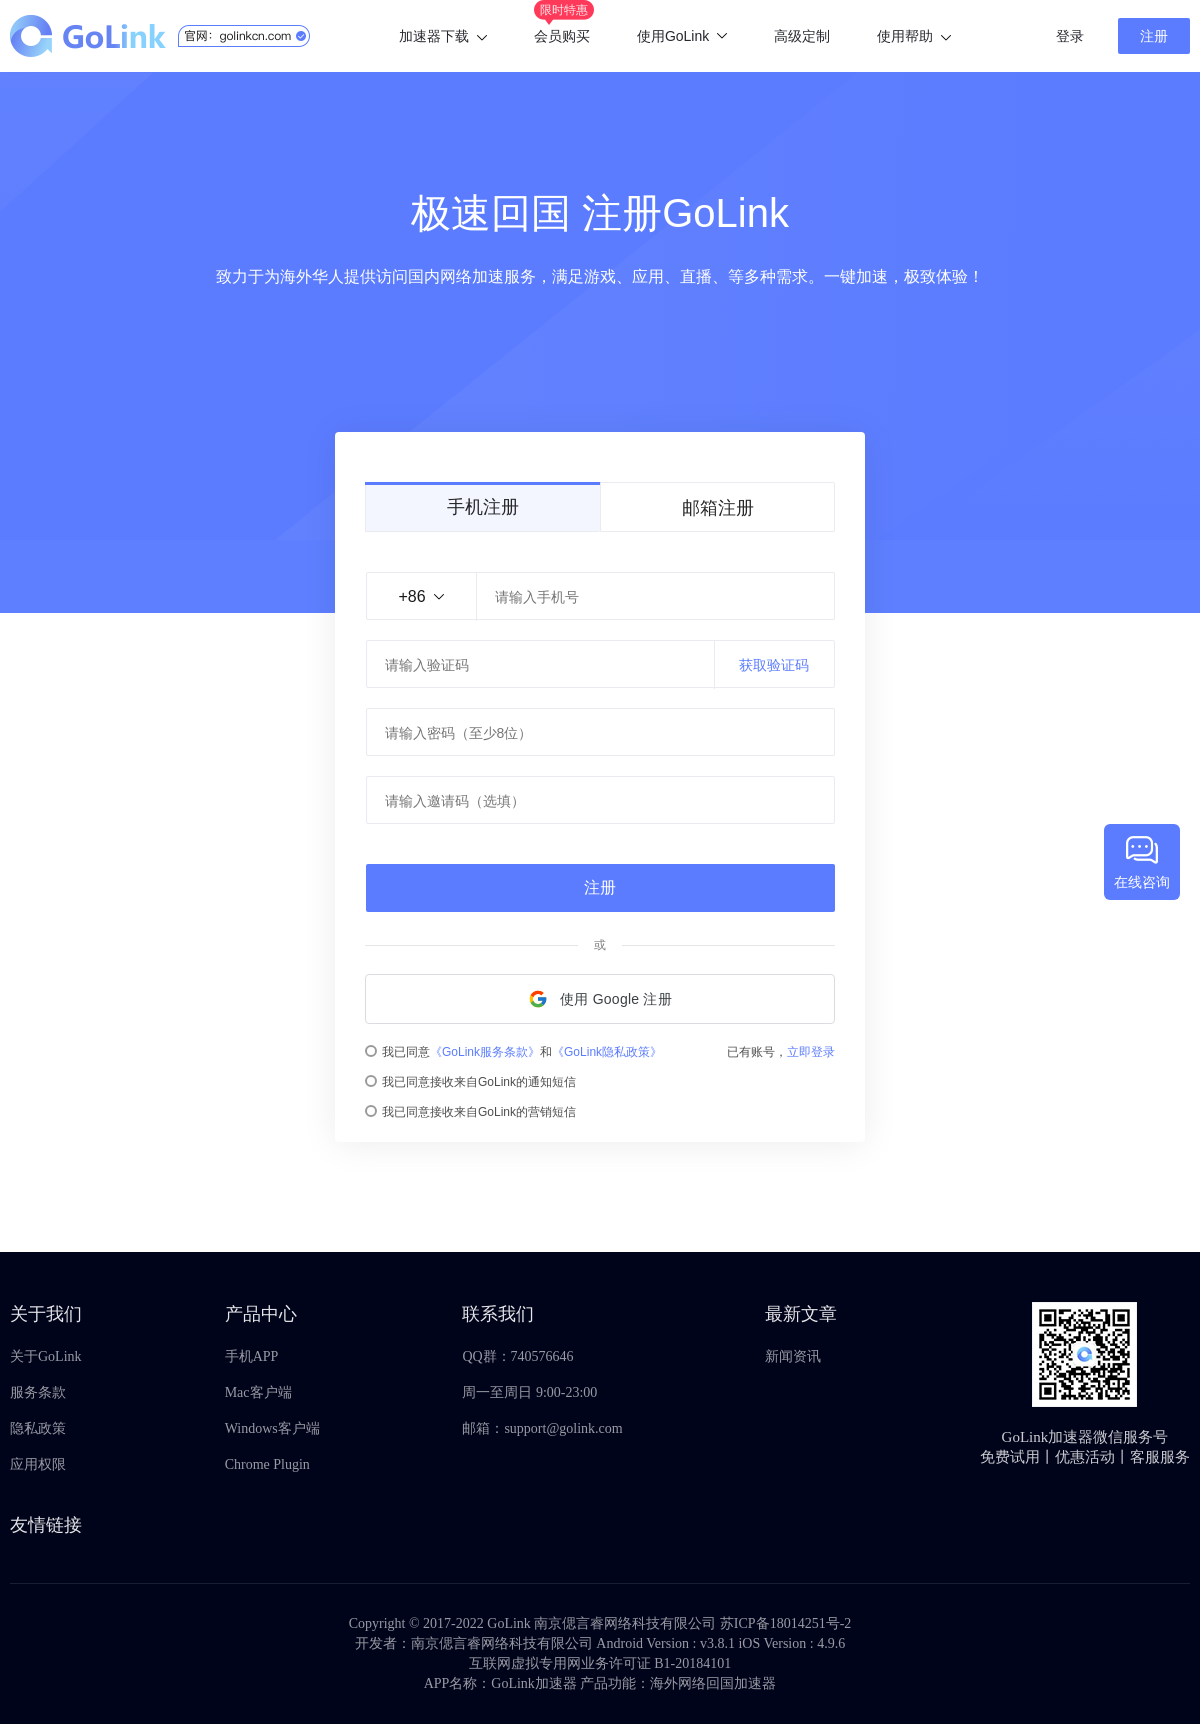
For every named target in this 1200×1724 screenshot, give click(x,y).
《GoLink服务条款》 (485, 1052)
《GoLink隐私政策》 (607, 1052)
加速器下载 (443, 36)
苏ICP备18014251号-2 (785, 1623)
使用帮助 (914, 36)
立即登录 (811, 1052)
